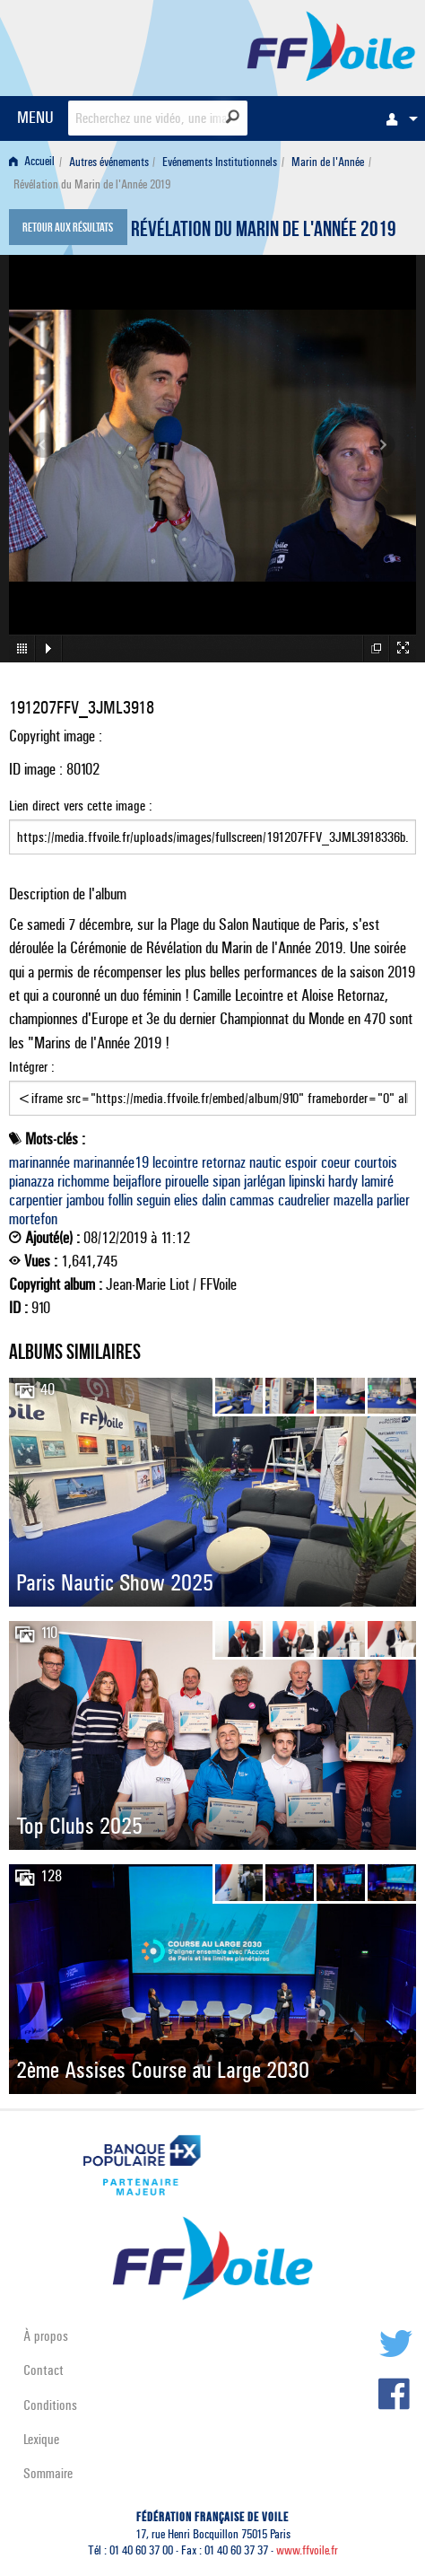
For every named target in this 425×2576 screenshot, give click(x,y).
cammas (252, 1200)
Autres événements (109, 162)
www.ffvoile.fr (307, 2550)
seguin (153, 1200)
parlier (393, 1200)
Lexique (41, 2439)
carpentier (36, 1200)
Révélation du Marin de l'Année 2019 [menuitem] (91, 184)
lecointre (175, 1162)
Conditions (50, 2405)
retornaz (224, 1162)
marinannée (39, 1162)
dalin (214, 1200)
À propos (45, 2335)
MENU (35, 117)
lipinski (307, 1181)
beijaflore (137, 1181)
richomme (83, 1181)
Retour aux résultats (67, 229)
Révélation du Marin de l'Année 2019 (263, 231)
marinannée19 (111, 1162)
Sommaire (48, 2473)
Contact (43, 2370)
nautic (265, 1162)
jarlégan (264, 1181)
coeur (336, 1162)
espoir (301, 1162)
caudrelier (304, 1200)
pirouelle (187, 1181)
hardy (343, 1181)
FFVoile (331, 45)
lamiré (377, 1181)
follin (120, 1200)
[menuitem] (397, 118)
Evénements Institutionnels (219, 162)
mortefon (33, 1219)
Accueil (32, 162)
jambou (85, 1200)
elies (186, 1200)
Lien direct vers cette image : (212, 825)
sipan (226, 1181)
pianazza (31, 1181)
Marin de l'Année (327, 162)
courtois (375, 1162)
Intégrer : (212, 1087)
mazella (353, 1200)
